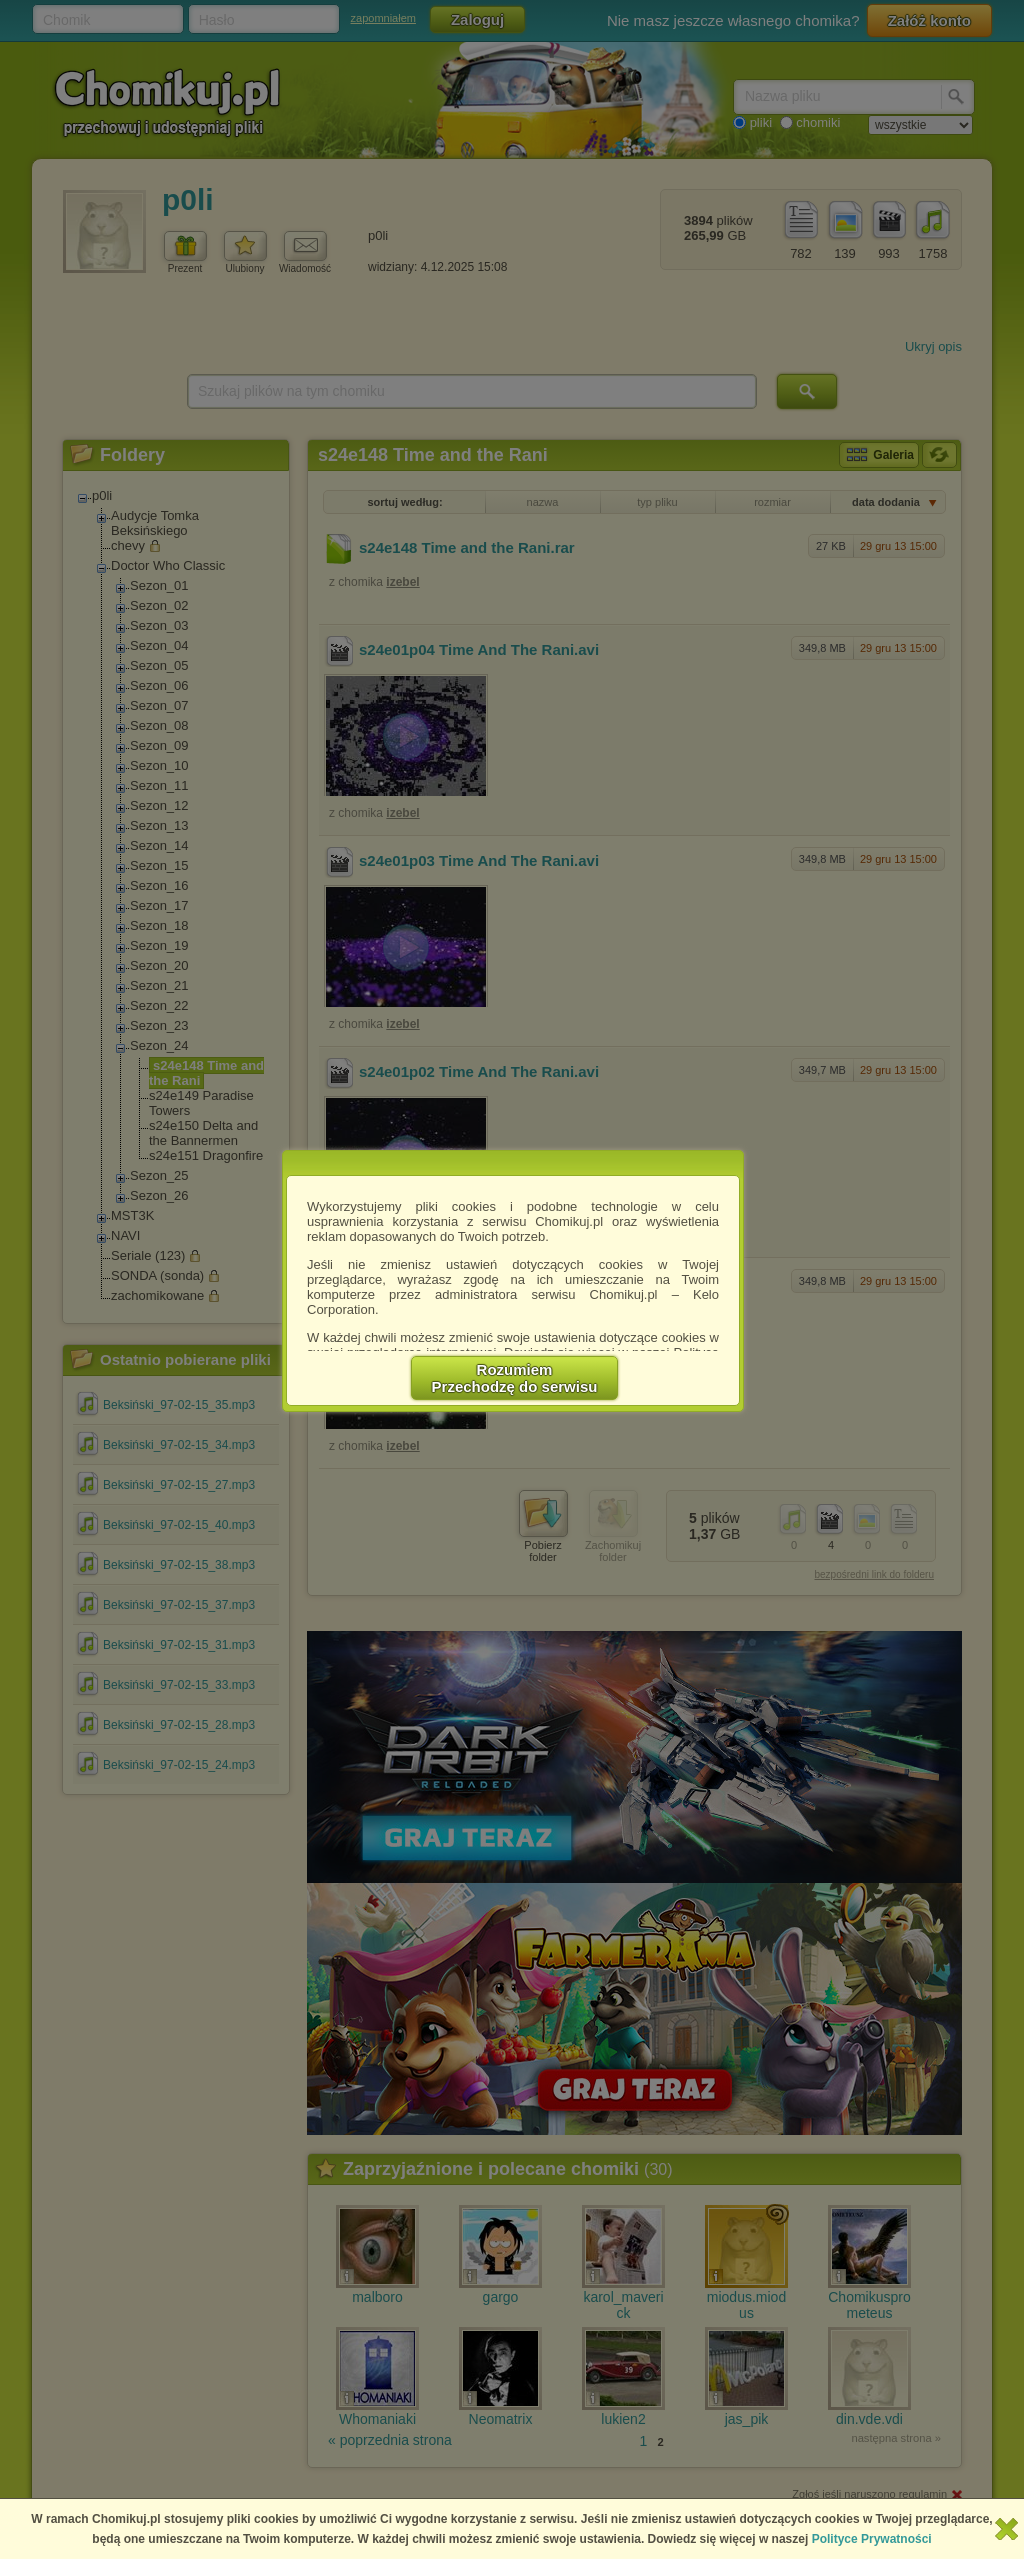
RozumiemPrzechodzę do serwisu (515, 1378)
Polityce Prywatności (872, 2539)
